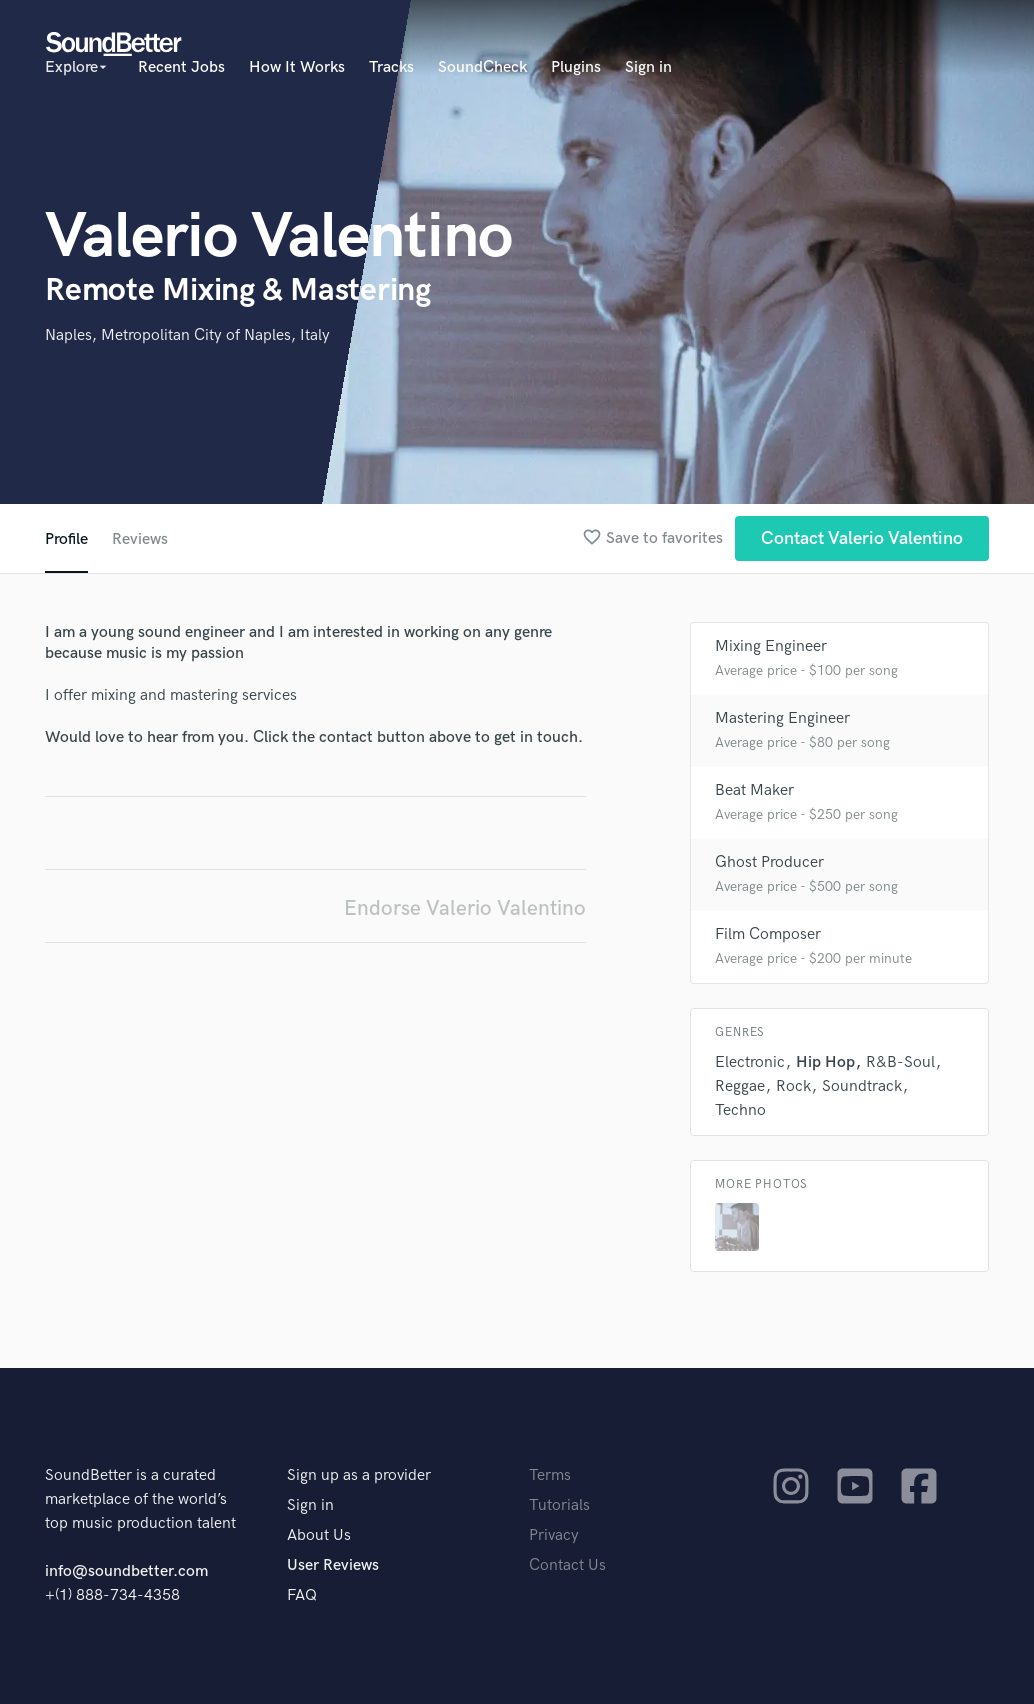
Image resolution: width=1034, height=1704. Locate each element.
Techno (740, 1110)
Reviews (140, 539)
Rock (793, 1086)
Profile (66, 539)
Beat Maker (754, 790)
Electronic (750, 1062)
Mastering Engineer (782, 718)
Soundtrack (862, 1086)
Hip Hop (825, 1062)
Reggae (740, 1086)
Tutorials (559, 1505)
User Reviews (333, 1565)
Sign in (648, 67)
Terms (550, 1475)
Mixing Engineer (771, 646)
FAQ (302, 1595)
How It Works (297, 67)
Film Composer (768, 934)
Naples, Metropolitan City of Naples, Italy (187, 335)
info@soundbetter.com (126, 1571)
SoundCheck (482, 67)
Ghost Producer (769, 862)
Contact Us (567, 1565)
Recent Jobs (181, 67)
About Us (319, 1535)
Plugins (576, 67)
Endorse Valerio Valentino (465, 908)
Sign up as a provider (359, 1475)
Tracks (391, 67)
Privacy (554, 1535)
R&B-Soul (900, 1062)
